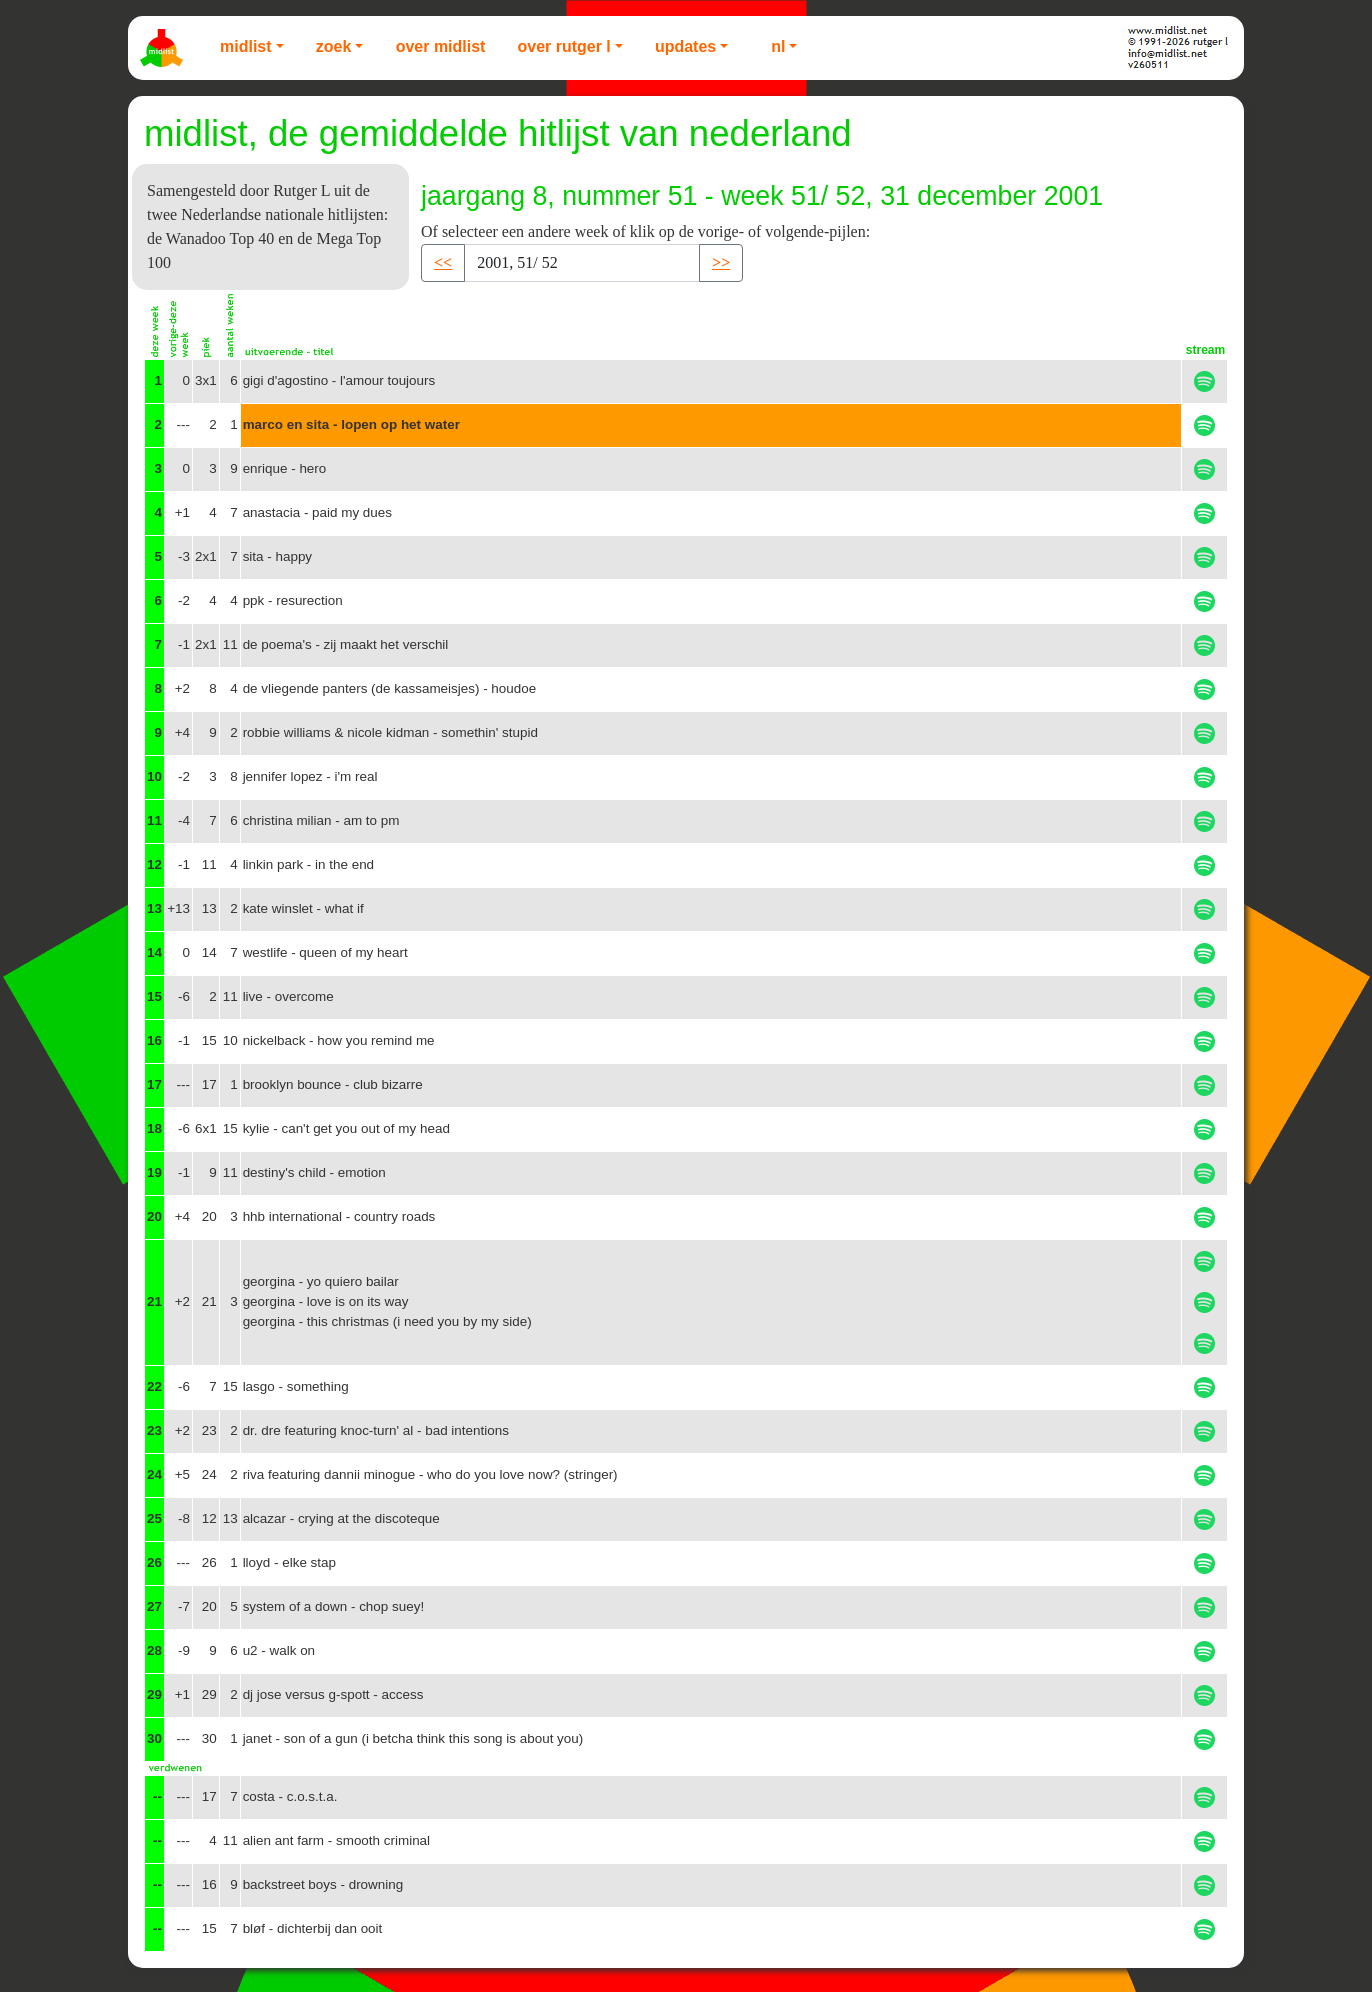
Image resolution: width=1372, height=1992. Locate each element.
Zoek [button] (334, 46)
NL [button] (778, 46)
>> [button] (721, 262)
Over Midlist (441, 46)
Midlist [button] (246, 46)
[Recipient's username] (582, 263)
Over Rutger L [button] (563, 46)
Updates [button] (685, 46)
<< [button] (443, 262)
